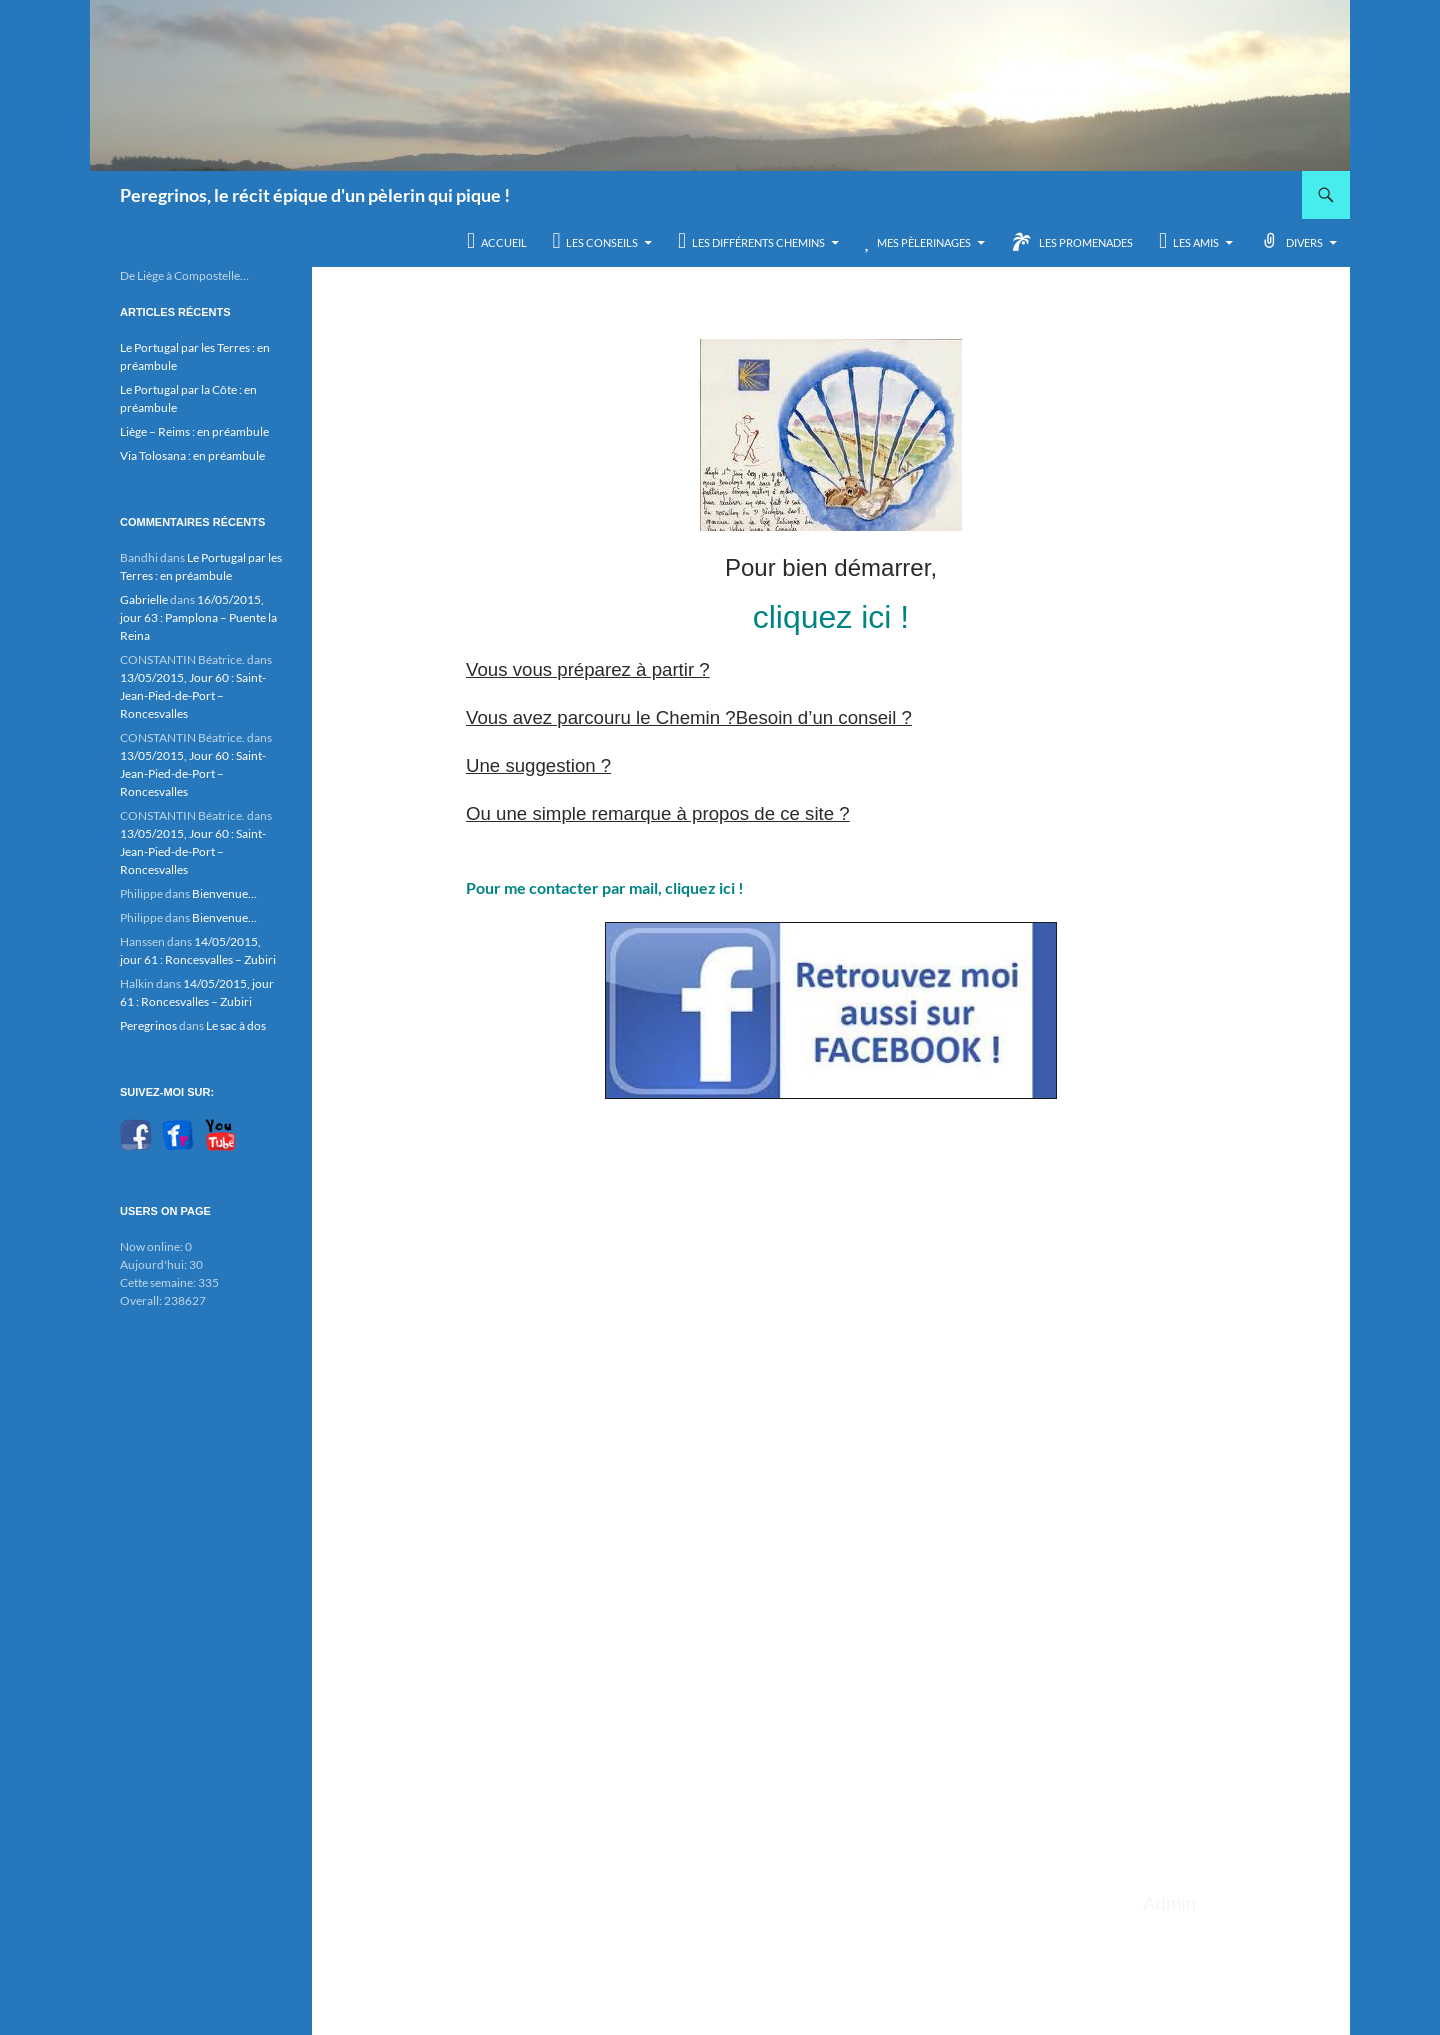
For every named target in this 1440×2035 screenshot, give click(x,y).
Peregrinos (148, 1025)
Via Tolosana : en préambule (192, 455)
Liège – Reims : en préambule (194, 431)
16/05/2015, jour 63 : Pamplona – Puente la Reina (198, 617)
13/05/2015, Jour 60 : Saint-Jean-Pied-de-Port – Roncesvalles (193, 695)
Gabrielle (144, 599)
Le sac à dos (236, 1025)
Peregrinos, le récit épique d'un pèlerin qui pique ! (315, 195)
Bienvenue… (224, 893)
